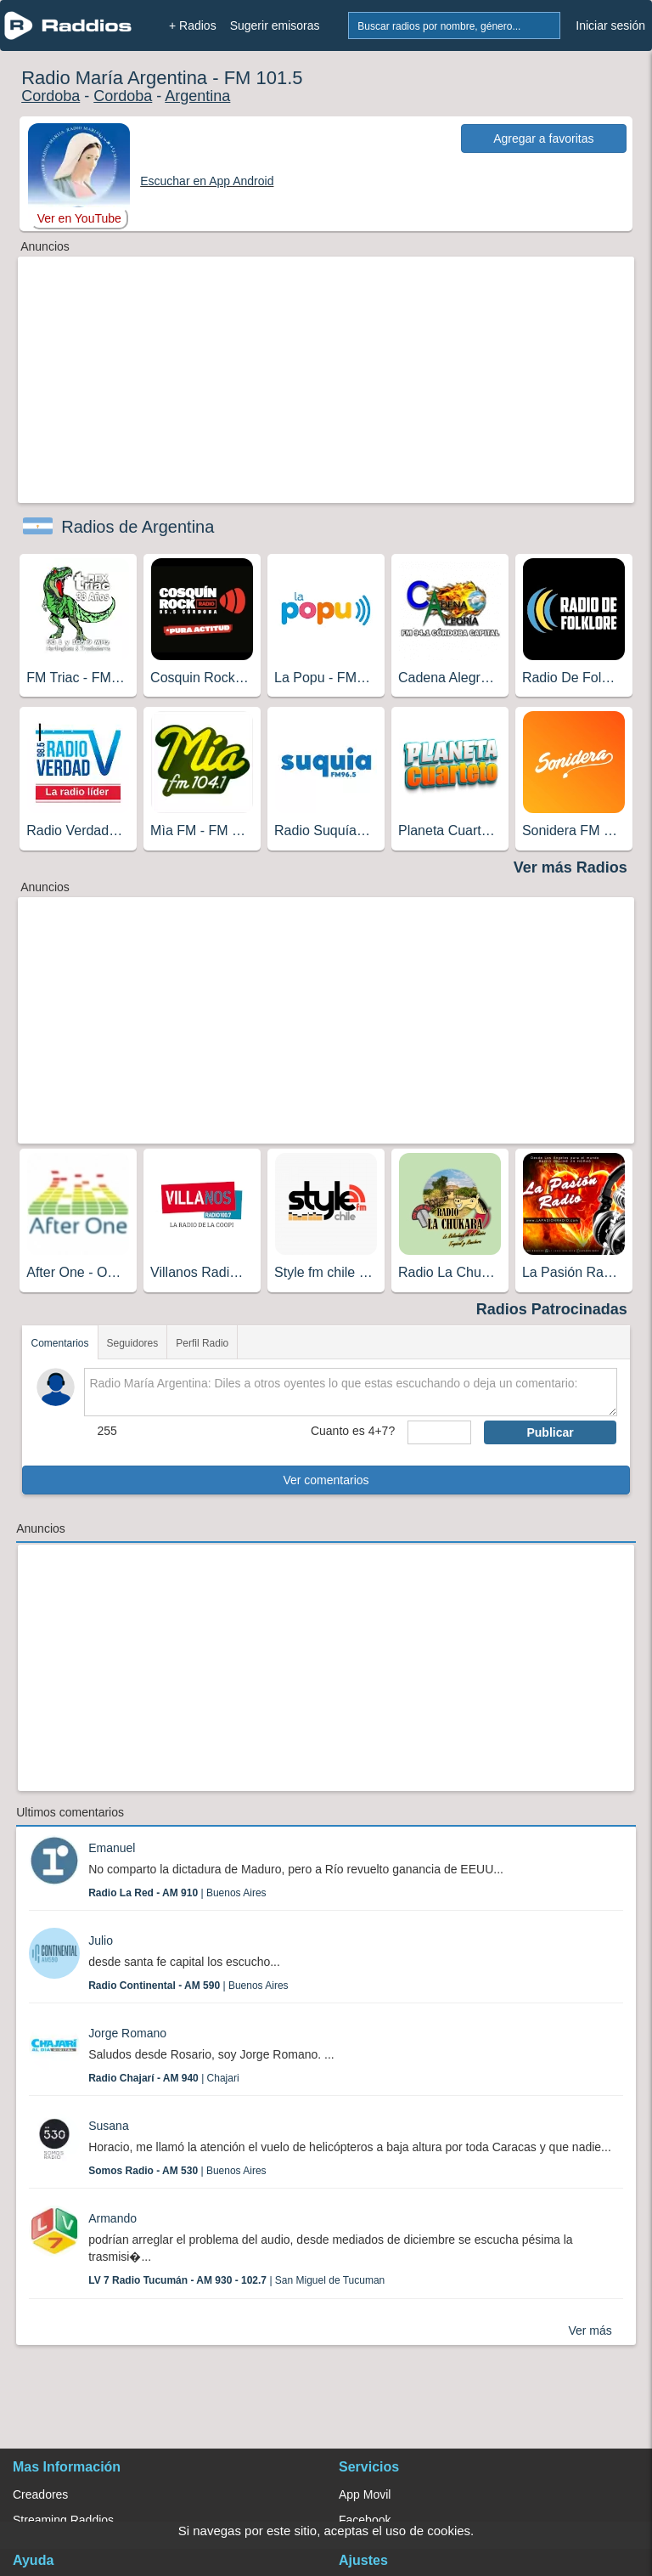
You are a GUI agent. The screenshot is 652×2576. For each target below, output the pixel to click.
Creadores (40, 2494)
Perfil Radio (202, 1343)
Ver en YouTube (79, 218)
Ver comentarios (325, 1480)
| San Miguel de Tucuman (236, 2280)
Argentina (197, 96)
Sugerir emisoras (275, 25)
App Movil (365, 2494)
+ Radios (192, 25)
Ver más (589, 2330)
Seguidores (133, 1343)
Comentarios (59, 1343)
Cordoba (50, 96)
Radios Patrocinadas (551, 1309)
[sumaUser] (439, 1432)
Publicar (549, 1432)
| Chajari (163, 2078)
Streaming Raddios (63, 2520)
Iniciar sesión (610, 25)
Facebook (365, 2520)
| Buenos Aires (177, 1893)
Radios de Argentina (137, 526)
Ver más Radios (570, 867)
